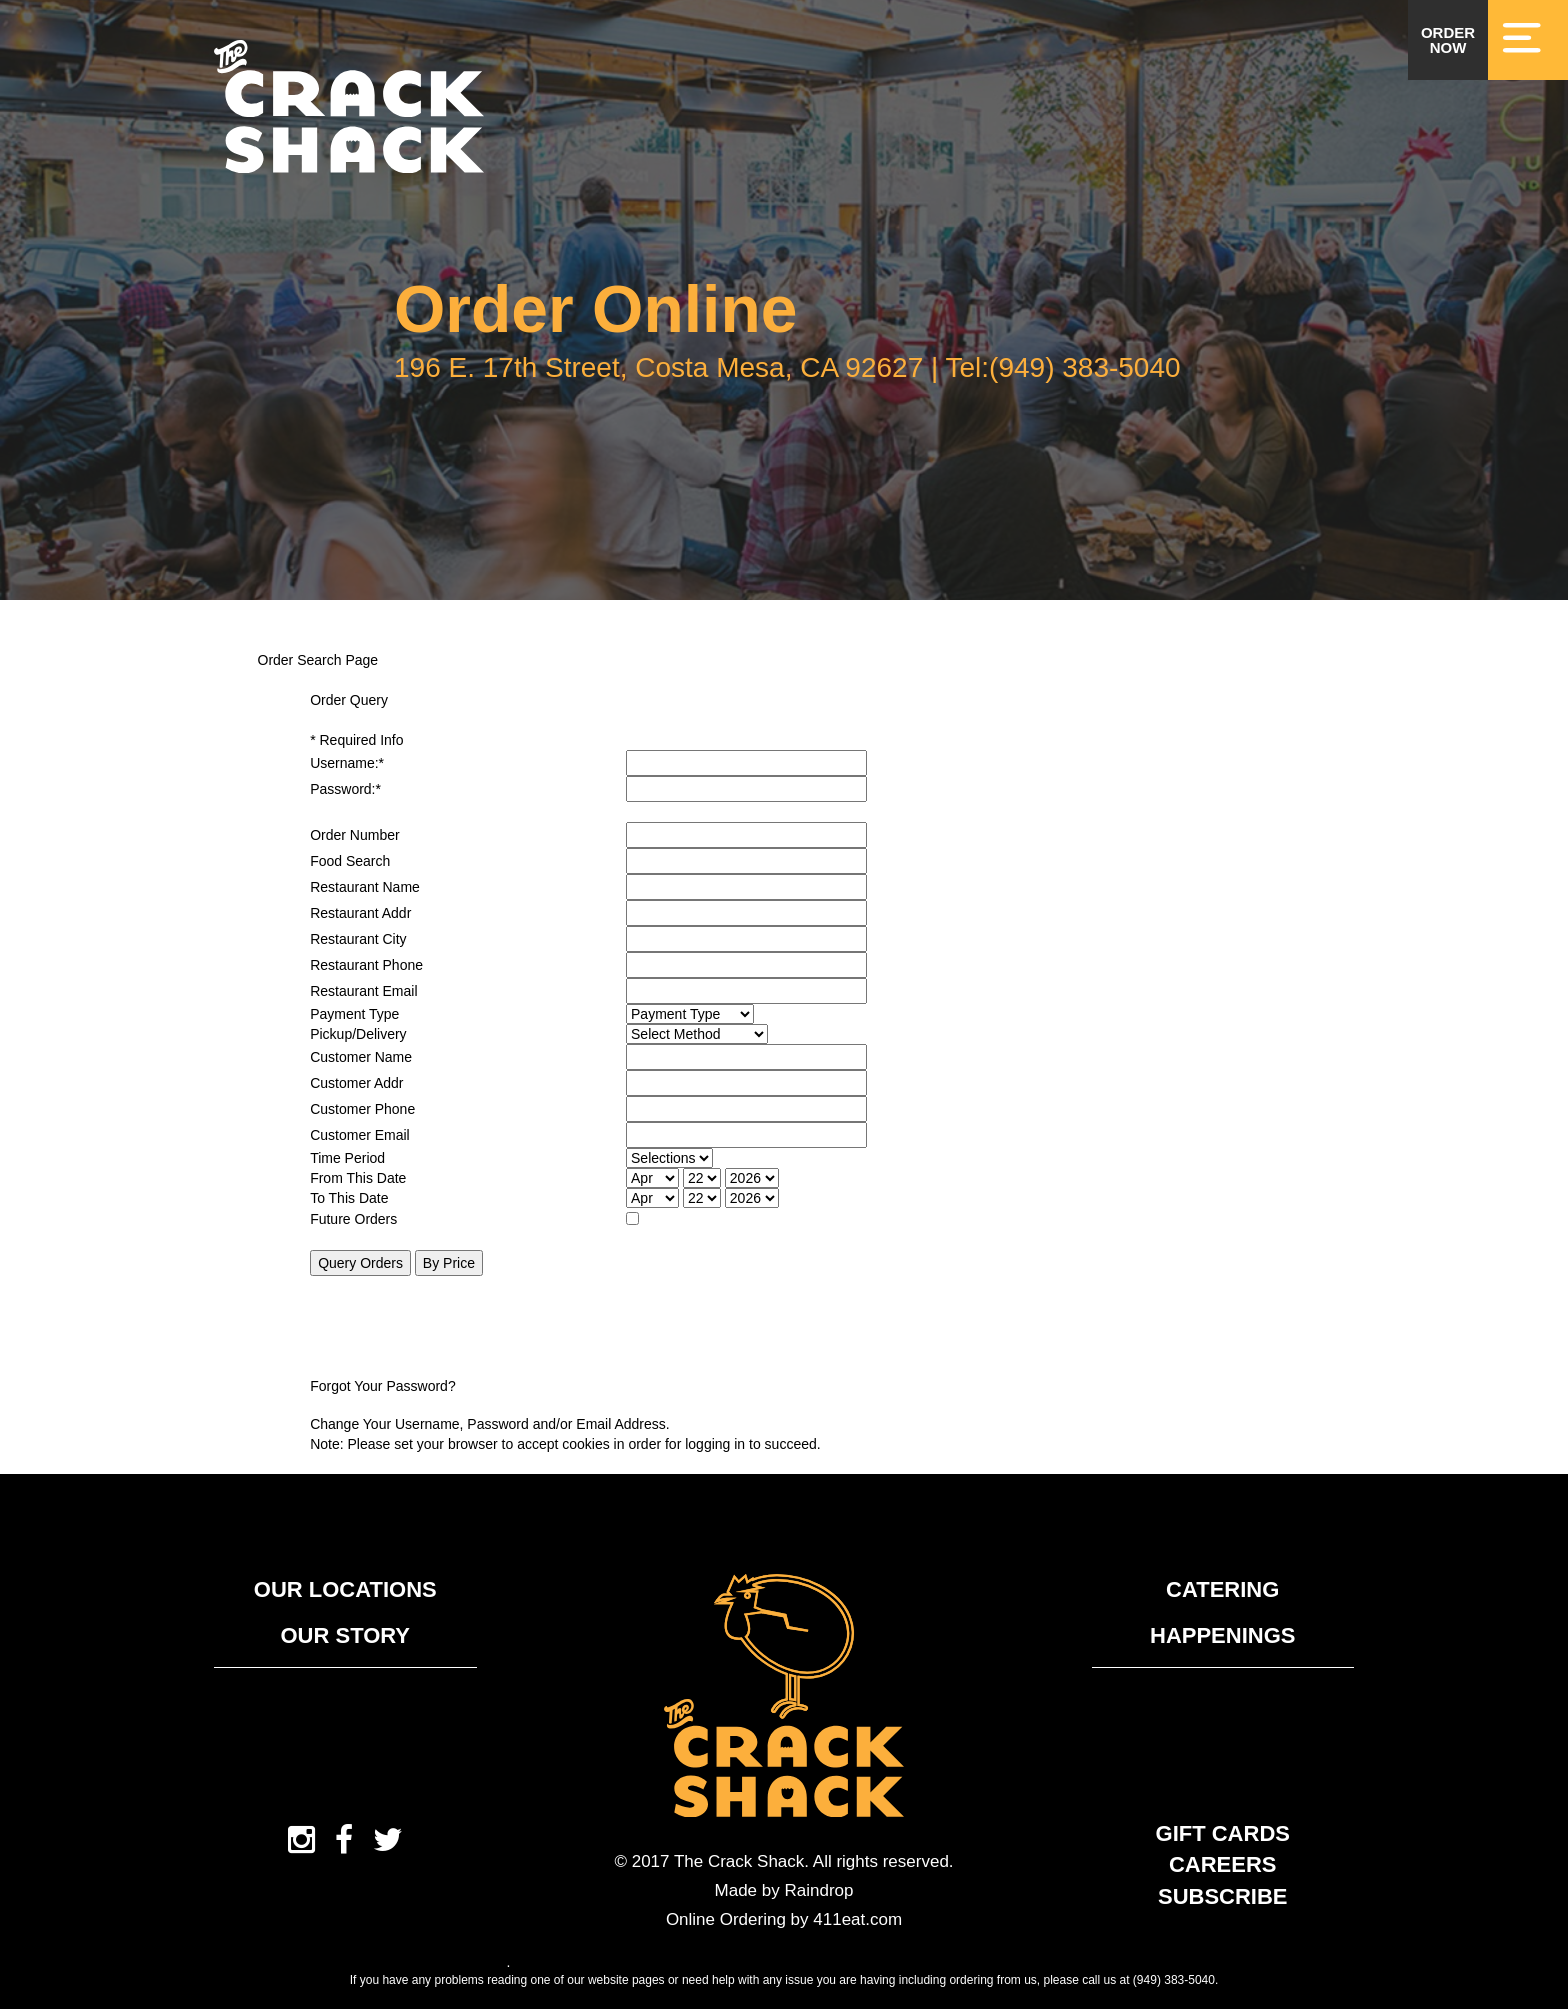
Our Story (345, 1635)
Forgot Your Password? (383, 1386)
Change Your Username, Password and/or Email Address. (490, 1424)
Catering (1222, 1589)
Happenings (1222, 1635)
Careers (1223, 1864)
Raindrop (818, 1890)
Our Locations (345, 1589)
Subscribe (1223, 1896)
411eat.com (857, 1919)
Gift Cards (1223, 1833)
